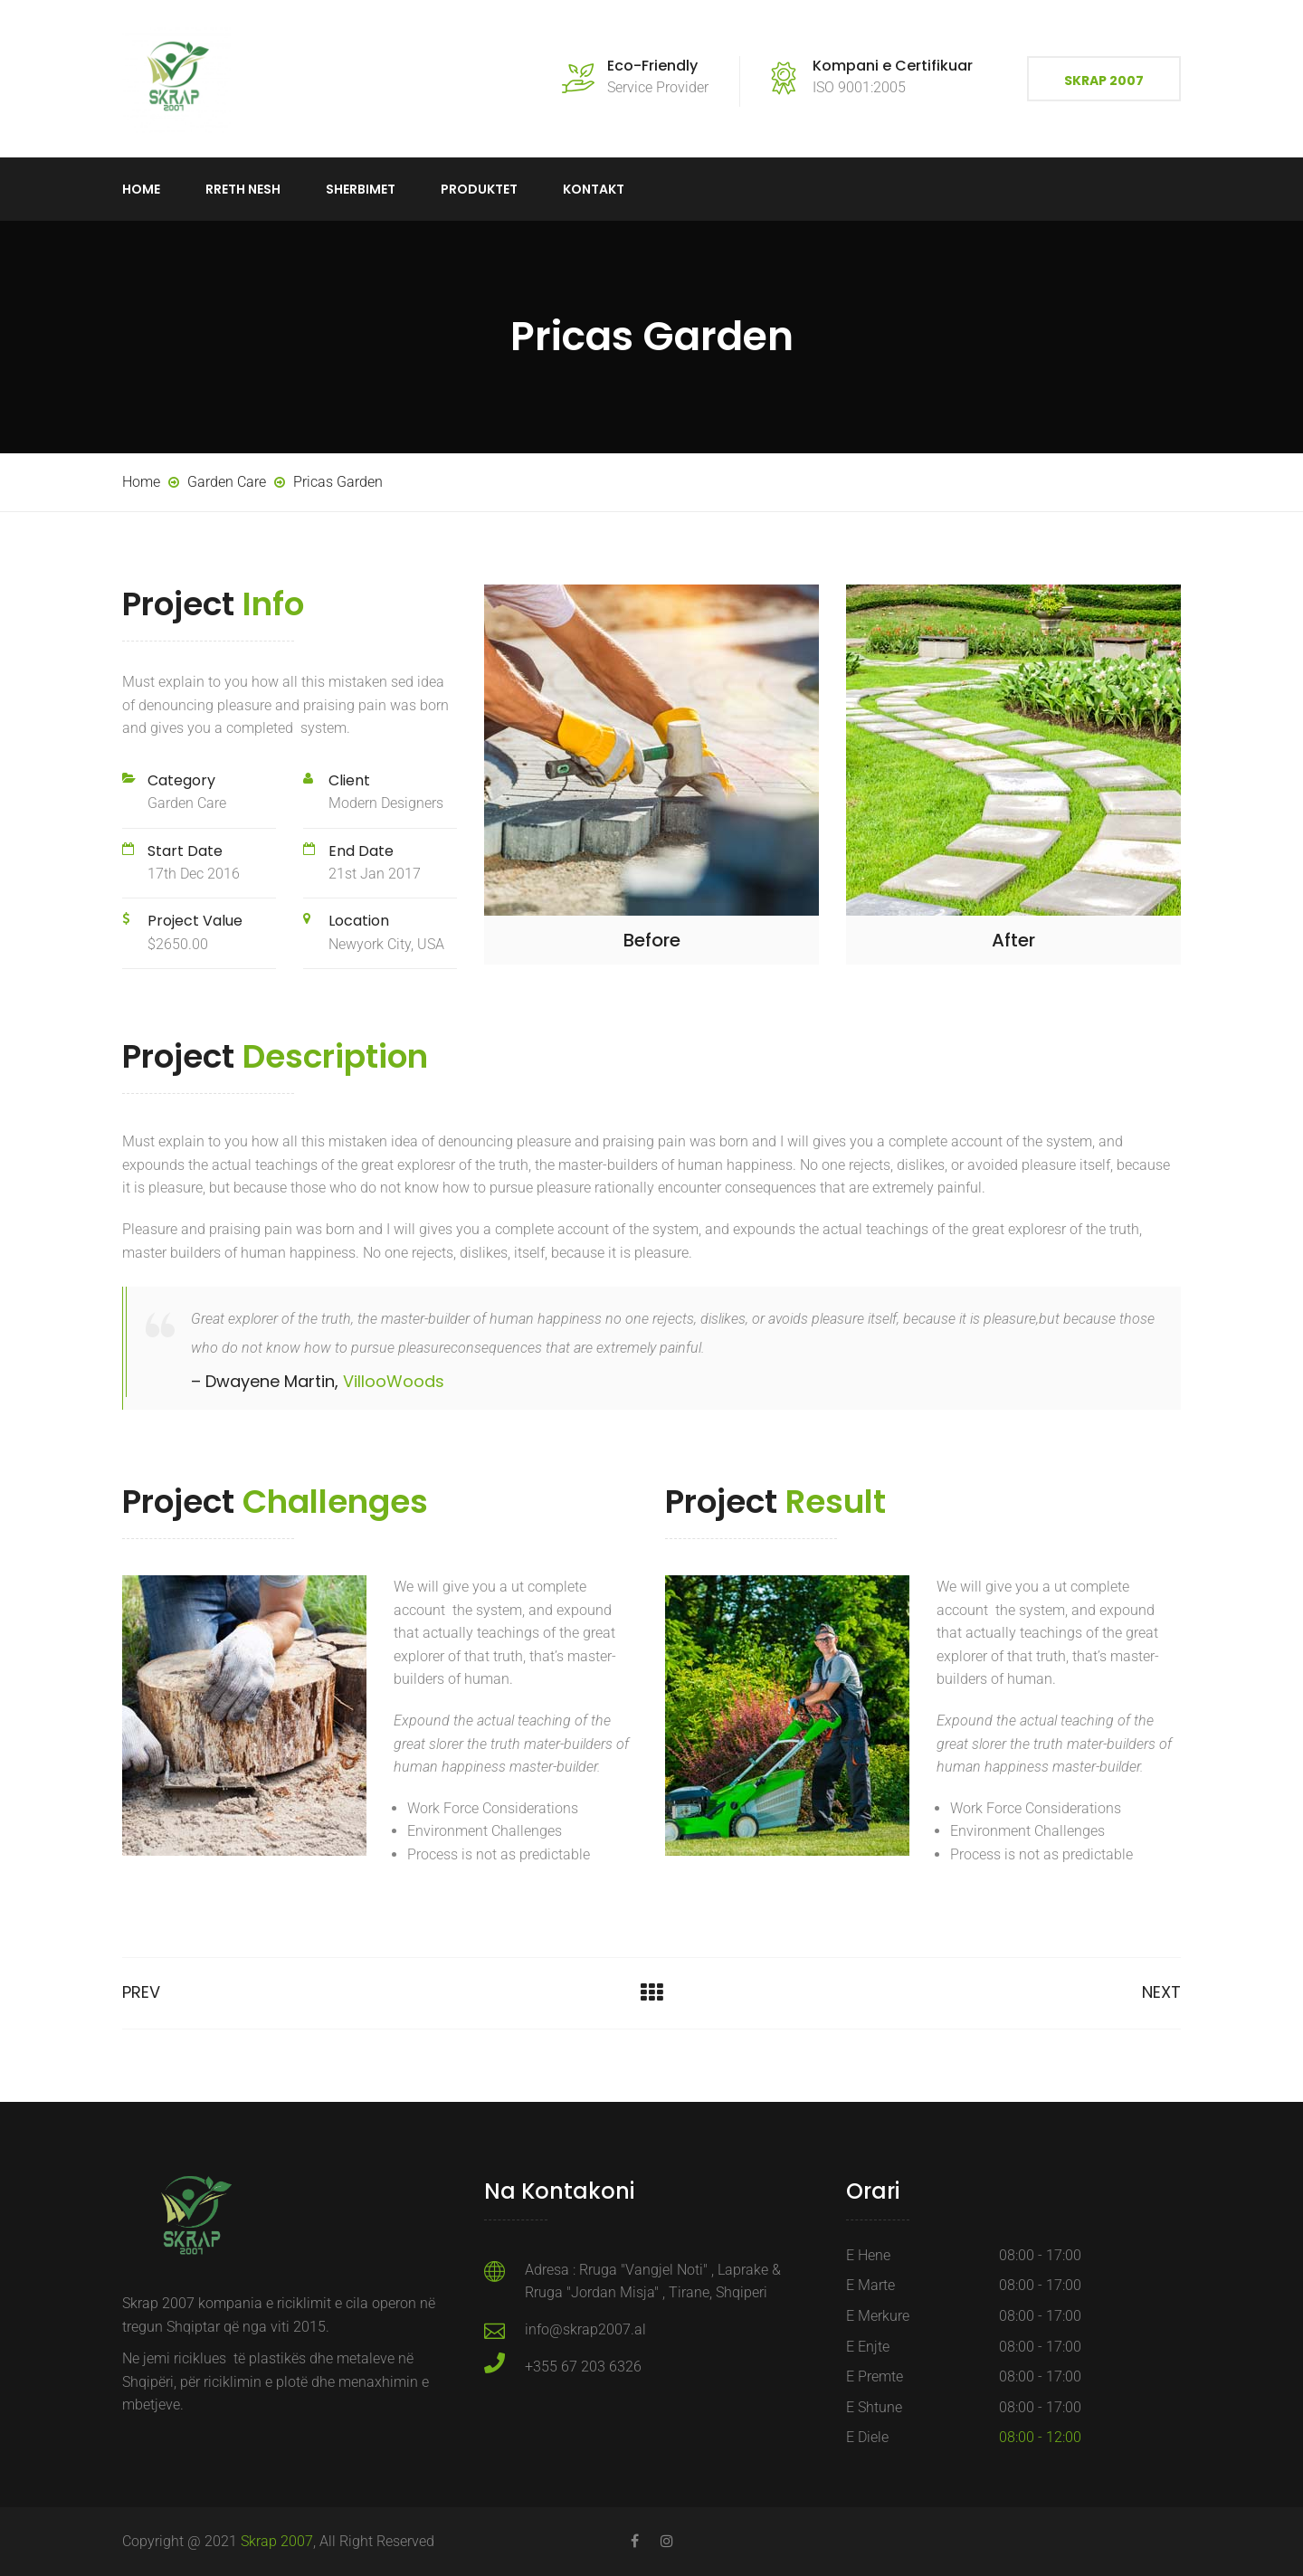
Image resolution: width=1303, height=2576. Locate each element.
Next (1161, 1992)
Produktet (479, 189)
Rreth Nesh (243, 189)
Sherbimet (360, 189)
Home (141, 189)
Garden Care (186, 803)
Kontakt (593, 189)
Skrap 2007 (1104, 80)
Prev (141, 1992)
